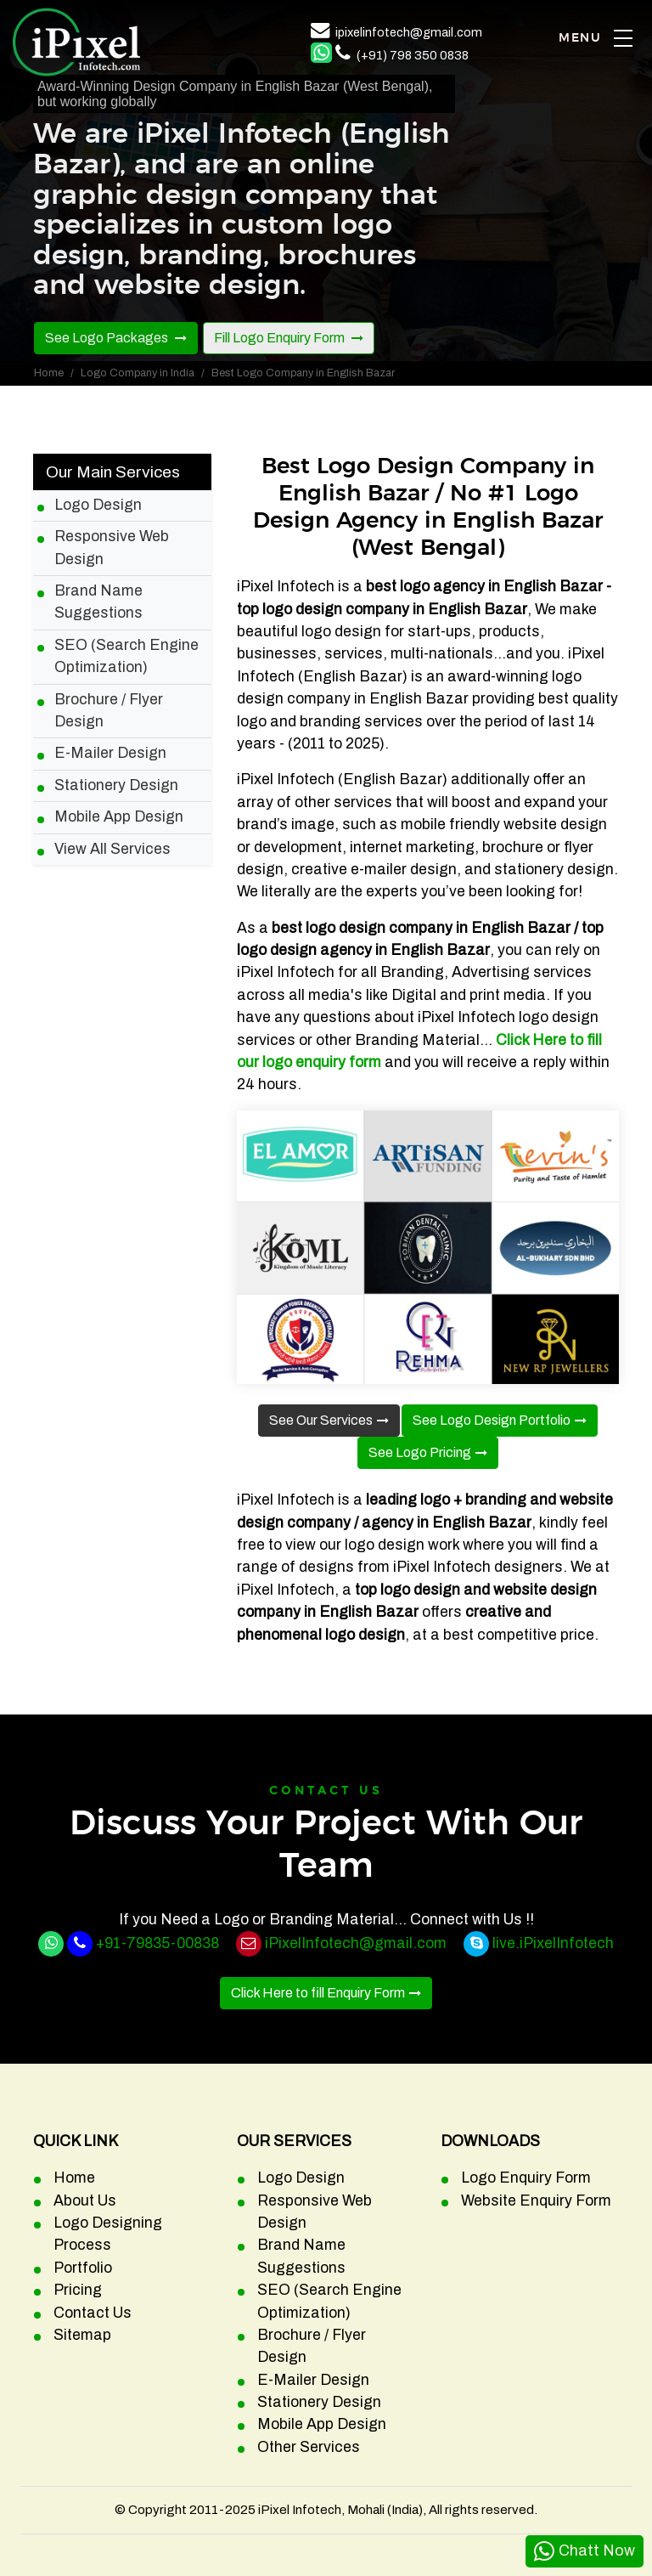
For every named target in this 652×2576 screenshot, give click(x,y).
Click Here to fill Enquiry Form (318, 1993)
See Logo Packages (108, 337)
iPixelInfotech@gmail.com (356, 1943)
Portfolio (82, 2268)
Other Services (308, 2447)
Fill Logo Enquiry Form (280, 337)
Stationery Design (116, 785)
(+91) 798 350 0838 (413, 55)
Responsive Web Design (111, 547)
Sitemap (82, 2335)
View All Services (112, 849)
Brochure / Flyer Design (108, 711)
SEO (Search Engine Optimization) (126, 656)
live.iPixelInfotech (553, 1943)
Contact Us (92, 2313)
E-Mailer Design (110, 753)
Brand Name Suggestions (98, 602)
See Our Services (321, 1420)
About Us (84, 2201)
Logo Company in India (137, 373)
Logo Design (98, 505)
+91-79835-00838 (157, 1943)
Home (49, 373)
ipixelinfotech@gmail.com (408, 32)
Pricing (77, 2290)
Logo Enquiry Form (526, 2178)
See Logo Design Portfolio (491, 1420)
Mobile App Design (118, 817)
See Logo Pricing (419, 1452)
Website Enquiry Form (536, 2201)
